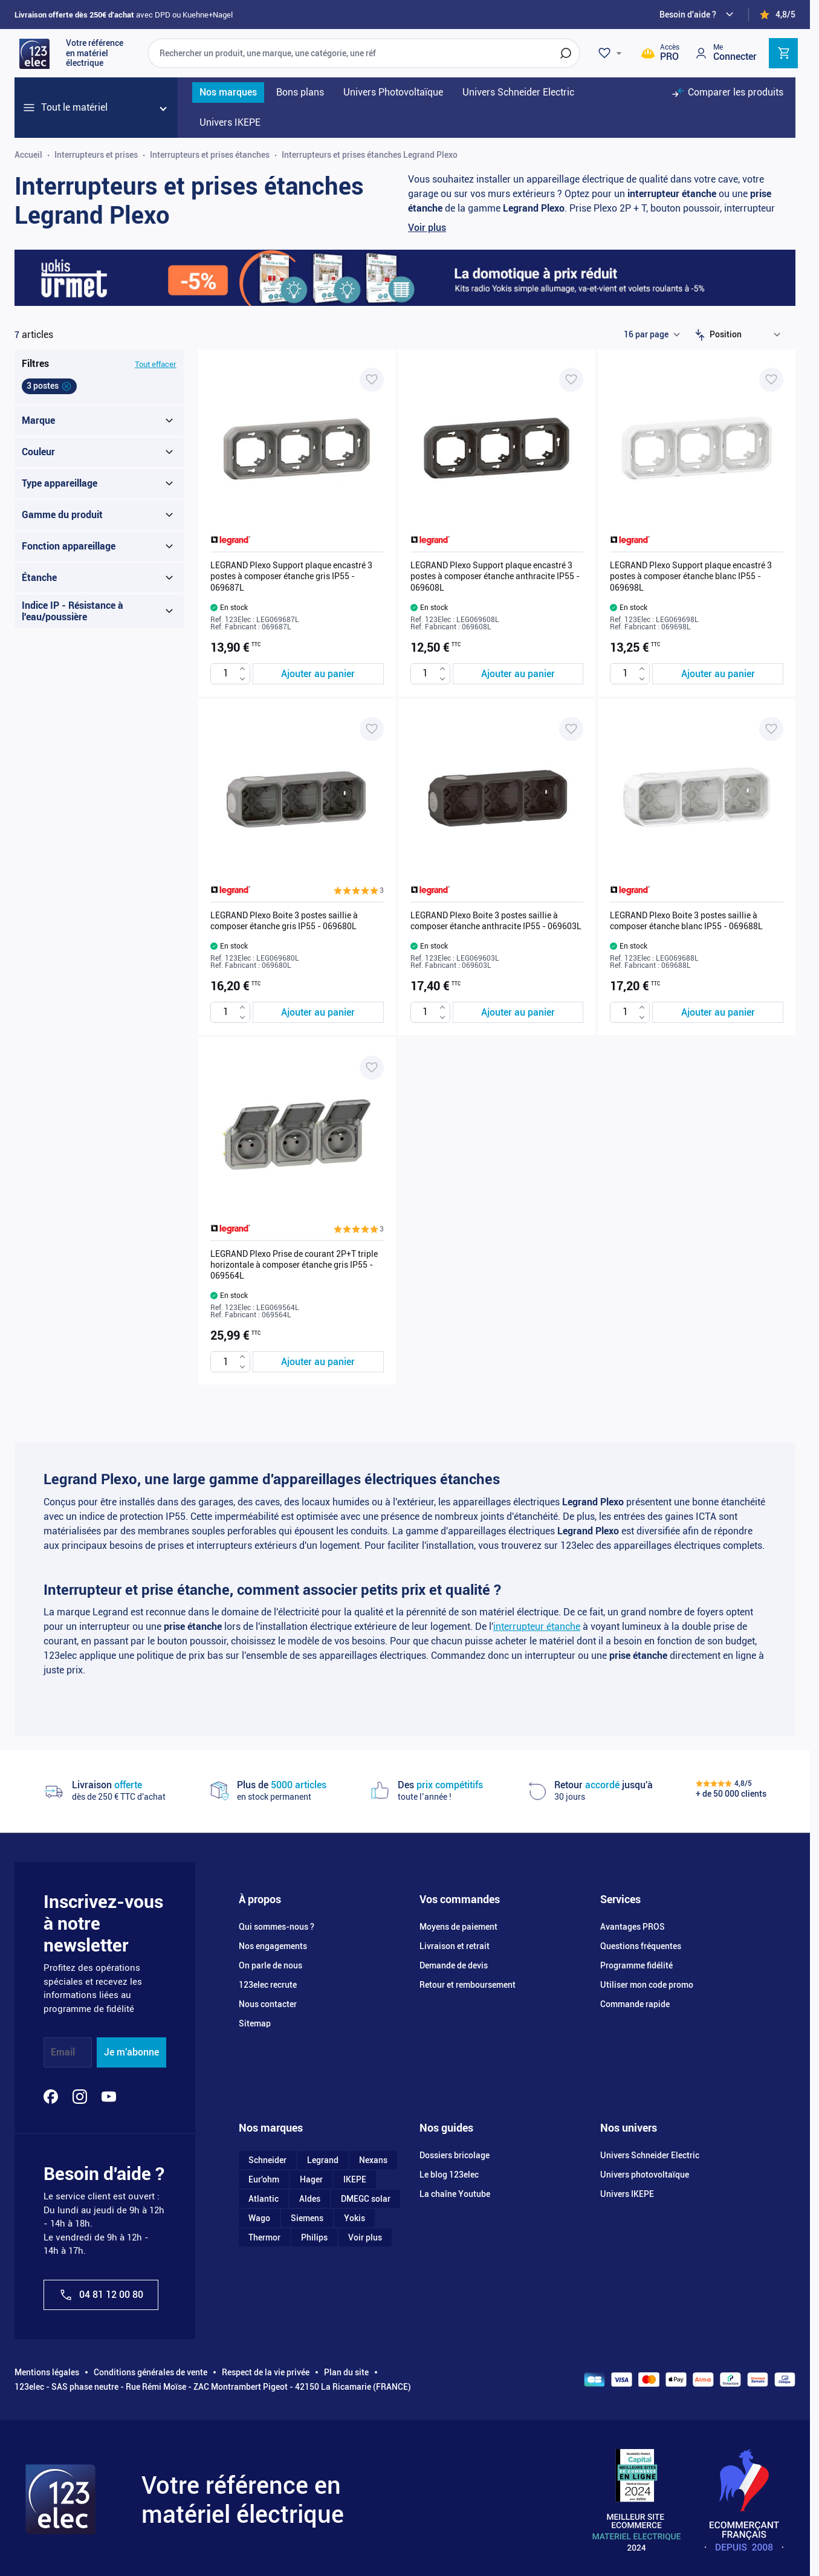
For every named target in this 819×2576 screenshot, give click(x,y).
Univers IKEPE (627, 2194)
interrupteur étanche (536, 1626)
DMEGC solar (365, 2199)
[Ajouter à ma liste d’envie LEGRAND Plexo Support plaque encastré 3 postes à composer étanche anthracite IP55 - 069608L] (571, 380)
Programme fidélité (636, 1965)
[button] (359, 890)
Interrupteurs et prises (96, 155)
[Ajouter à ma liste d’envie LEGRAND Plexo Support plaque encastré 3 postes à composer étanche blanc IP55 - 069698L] (771, 380)
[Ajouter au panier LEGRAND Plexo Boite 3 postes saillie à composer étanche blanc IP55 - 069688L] (717, 1012)
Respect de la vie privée (265, 2372)
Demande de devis (453, 1965)
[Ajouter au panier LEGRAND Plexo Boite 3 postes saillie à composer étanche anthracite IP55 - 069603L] (518, 1012)
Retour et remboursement (467, 1985)
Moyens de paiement (458, 1926)
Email (63, 2052)
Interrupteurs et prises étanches (210, 155)
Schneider (267, 2160)
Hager (311, 2179)
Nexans (373, 2160)
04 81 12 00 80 (101, 2295)
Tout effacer (155, 364)
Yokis (354, 2218)
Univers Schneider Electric (649, 2155)
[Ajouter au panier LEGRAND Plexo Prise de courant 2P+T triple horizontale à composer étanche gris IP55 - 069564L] (318, 1361)
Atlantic (263, 2199)
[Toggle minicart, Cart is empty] (783, 53)
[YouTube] (109, 2096)
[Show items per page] (651, 335)
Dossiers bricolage (454, 2155)
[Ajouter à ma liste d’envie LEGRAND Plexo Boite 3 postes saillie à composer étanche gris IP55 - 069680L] (372, 729)
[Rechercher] (565, 53)
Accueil (28, 155)
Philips (314, 2237)
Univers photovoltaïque (644, 2174)
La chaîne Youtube (454, 2194)
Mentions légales (47, 2372)
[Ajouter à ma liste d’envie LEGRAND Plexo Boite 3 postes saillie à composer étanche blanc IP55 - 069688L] (771, 729)
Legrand (322, 2160)
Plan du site (346, 2372)
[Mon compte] (725, 53)
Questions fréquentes (640, 1946)
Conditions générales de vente (150, 2372)
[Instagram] (80, 2096)
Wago (259, 2218)
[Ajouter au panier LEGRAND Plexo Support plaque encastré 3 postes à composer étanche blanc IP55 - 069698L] (717, 673)
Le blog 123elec (449, 2174)
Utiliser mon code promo (646, 1985)
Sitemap (255, 2023)
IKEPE (354, 2179)
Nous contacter (268, 2004)
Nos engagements (273, 1946)
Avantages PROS (632, 1926)
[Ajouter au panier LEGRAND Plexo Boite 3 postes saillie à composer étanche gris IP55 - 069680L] (318, 1012)
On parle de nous (270, 1965)
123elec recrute (268, 1985)
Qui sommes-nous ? (276, 1926)
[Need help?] (698, 14)
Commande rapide (635, 2004)
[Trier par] (747, 335)
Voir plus (427, 227)
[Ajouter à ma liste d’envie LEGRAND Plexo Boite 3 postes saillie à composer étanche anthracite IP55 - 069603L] (571, 729)
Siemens (307, 2218)
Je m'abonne (131, 2052)
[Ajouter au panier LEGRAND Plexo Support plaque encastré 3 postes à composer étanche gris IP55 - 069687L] (318, 673)
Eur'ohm (263, 2179)
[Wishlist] (612, 53)
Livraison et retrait (454, 1946)
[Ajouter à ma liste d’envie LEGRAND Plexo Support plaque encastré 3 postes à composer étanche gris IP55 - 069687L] (372, 380)
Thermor (264, 2237)
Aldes (309, 2199)
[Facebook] (51, 2096)
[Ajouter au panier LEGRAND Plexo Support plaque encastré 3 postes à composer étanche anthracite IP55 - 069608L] (518, 673)
